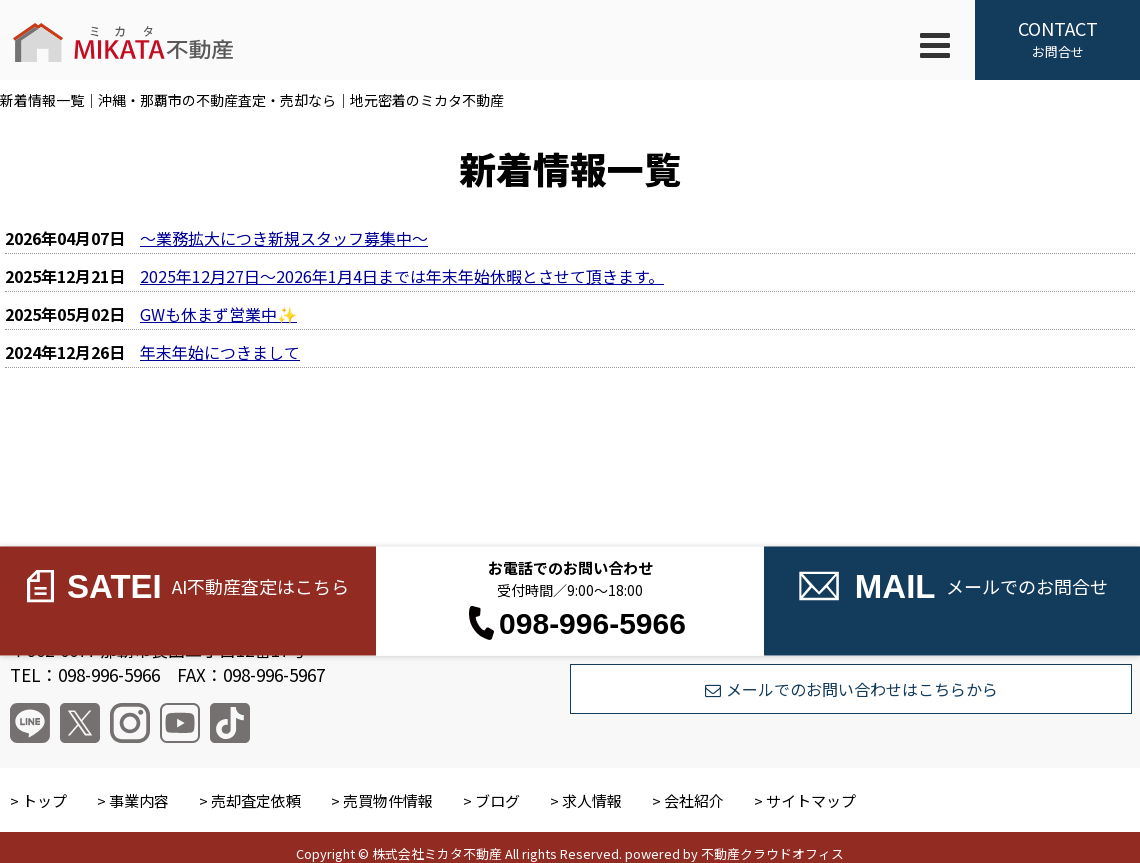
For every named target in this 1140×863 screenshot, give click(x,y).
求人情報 (592, 800)
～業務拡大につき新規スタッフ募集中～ (284, 238)
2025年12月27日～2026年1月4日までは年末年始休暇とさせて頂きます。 (402, 276)
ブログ (497, 800)
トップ (44, 800)
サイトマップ (811, 800)
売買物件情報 (388, 800)
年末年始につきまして (220, 352)
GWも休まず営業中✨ (218, 314)
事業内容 (139, 800)
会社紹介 (694, 800)
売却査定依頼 (256, 800)
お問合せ (1057, 38)
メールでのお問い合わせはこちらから (851, 689)
